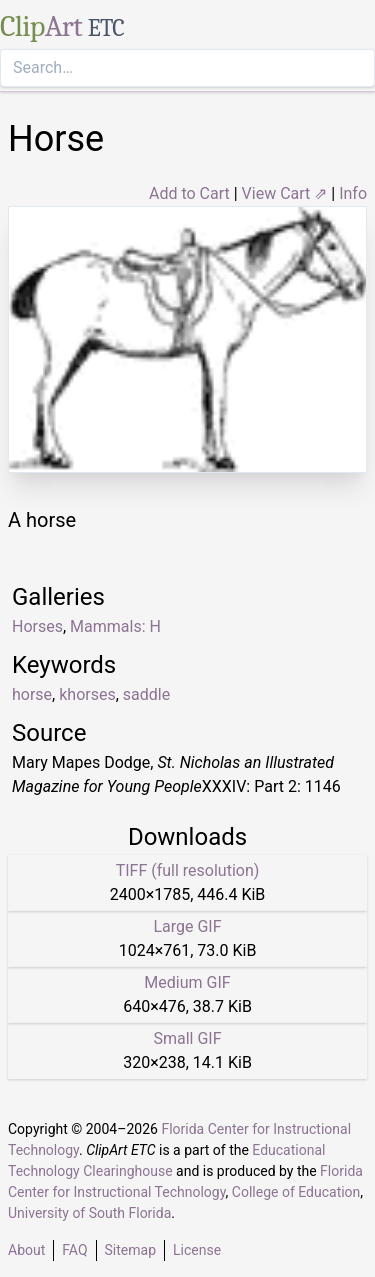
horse (32, 694)
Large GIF (187, 926)
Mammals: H (115, 626)
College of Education (296, 1192)
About (26, 1250)
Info (353, 193)
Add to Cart (189, 193)
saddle (146, 694)
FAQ (74, 1250)
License (197, 1250)
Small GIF (187, 1038)
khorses (87, 694)
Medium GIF (187, 982)
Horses (37, 626)
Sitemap (130, 1250)
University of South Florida (89, 1213)
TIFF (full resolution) (188, 870)
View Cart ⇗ (285, 193)
